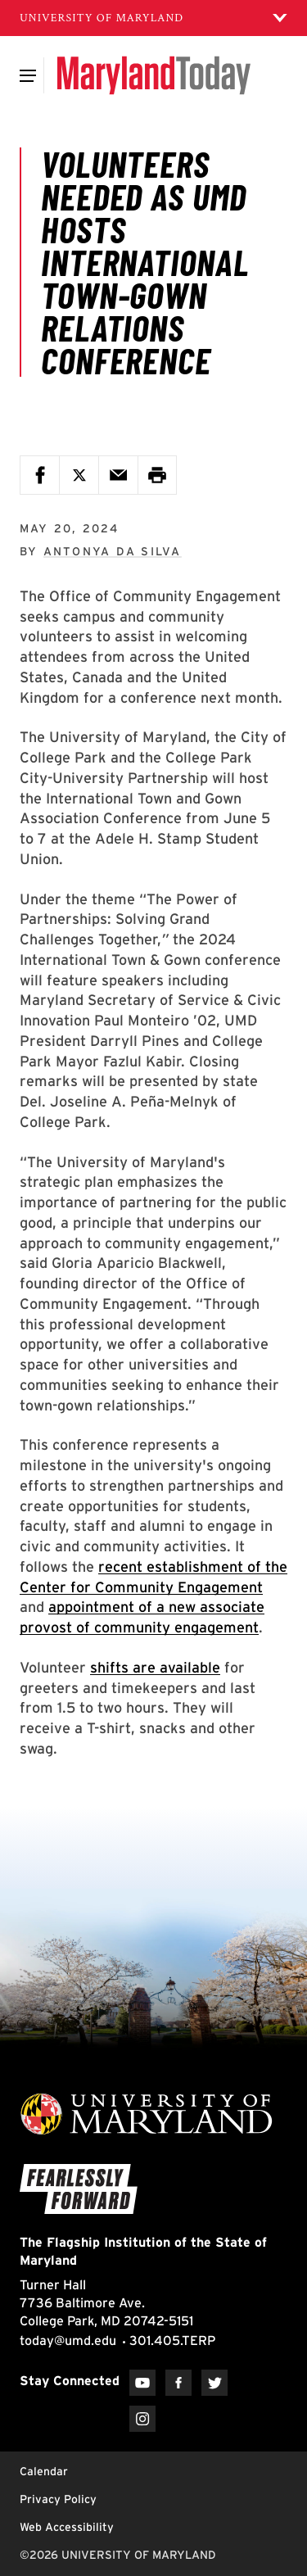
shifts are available (155, 1667)
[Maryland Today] (153, 75)
